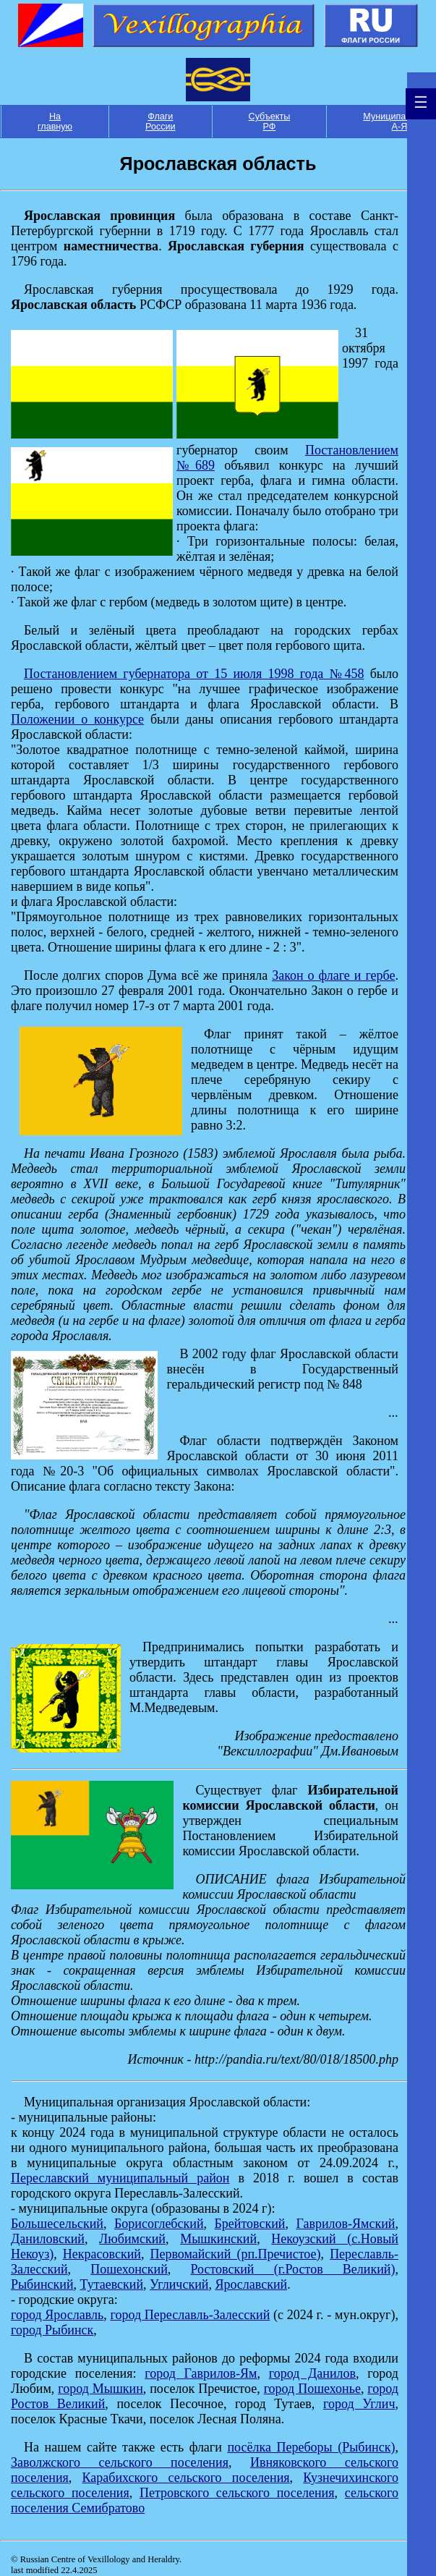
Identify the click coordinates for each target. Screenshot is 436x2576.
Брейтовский (250, 2223)
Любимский (132, 2239)
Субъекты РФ (270, 121)
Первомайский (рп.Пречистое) (235, 2254)
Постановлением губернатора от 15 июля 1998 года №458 (194, 673)
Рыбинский (42, 2284)
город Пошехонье (312, 2388)
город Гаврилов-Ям (201, 2373)
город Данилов (312, 2373)
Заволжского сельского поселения (119, 2462)
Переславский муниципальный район (120, 2178)
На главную (55, 121)
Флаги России (160, 121)
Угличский (179, 2284)
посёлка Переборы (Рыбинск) (311, 2447)
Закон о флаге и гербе (333, 975)
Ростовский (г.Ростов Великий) (292, 2269)
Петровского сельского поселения (237, 2493)
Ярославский (251, 2284)
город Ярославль (57, 2315)
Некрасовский (102, 2254)
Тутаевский (112, 2284)
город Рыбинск (52, 2330)
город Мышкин (100, 2388)
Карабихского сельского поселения (186, 2477)
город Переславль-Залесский (190, 2315)
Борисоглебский (159, 2223)
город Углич (359, 2404)
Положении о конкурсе (77, 719)
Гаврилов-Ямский (345, 2223)
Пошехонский (129, 2269)
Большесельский (57, 2223)
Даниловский (48, 2239)
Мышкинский (218, 2239)
